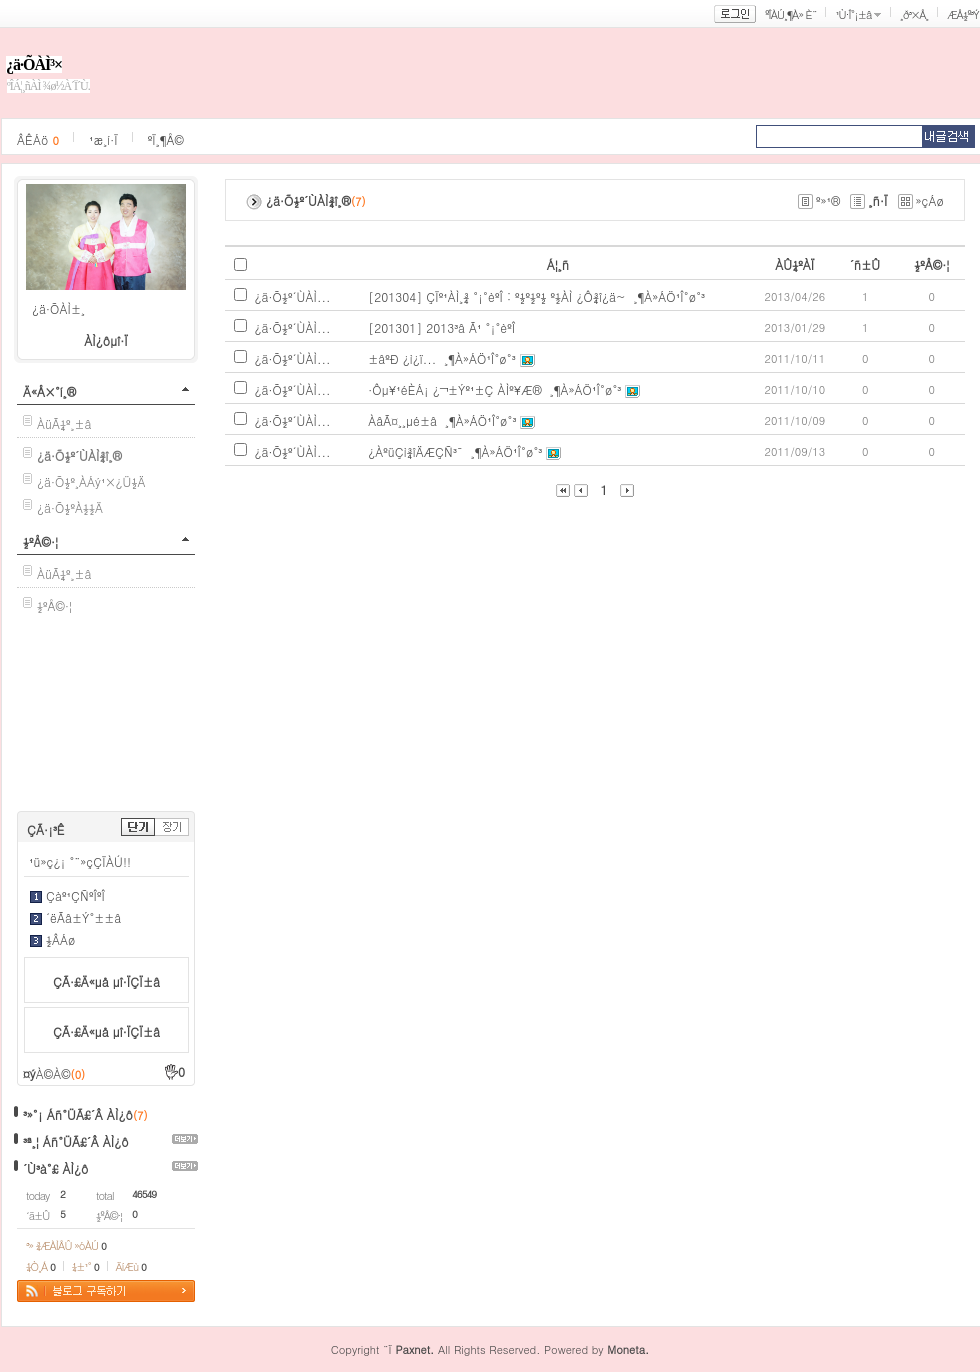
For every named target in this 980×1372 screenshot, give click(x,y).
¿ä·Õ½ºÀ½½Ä (70, 507)
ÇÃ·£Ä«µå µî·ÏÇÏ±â (106, 981)
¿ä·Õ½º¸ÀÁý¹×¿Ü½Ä (91, 481)
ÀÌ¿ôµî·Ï (106, 340)
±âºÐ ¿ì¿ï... (402, 358)
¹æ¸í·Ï (103, 139)
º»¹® (828, 200)
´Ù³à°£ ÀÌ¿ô (55, 1168)
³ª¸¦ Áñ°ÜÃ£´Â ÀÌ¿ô (76, 1141)
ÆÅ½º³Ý (963, 14)
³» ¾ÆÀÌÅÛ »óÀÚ (66, 1245)
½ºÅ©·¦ (40, 541)
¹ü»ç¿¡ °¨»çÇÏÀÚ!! (80, 861)
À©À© (60, 1073)
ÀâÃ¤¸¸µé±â (402, 420)
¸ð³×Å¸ (914, 14)
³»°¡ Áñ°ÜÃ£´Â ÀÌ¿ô (78, 1114)
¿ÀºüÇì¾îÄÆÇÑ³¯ (415, 451)
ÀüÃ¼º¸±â (64, 423)
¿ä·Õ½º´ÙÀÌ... (293, 296)
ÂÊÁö (38, 139)
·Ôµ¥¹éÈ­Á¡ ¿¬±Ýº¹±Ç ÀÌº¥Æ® (455, 389)
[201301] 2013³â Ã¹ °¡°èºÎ (441, 327)
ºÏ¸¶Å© (166, 139)
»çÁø (930, 200)
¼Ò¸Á (40, 1266)
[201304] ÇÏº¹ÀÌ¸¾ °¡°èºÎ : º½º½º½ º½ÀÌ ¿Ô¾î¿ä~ (496, 296)
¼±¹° (85, 1266)
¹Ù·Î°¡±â (853, 14)
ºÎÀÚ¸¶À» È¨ (790, 14)
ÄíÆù (131, 1266)
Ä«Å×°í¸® (49, 391)
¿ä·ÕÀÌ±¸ (58, 308)
